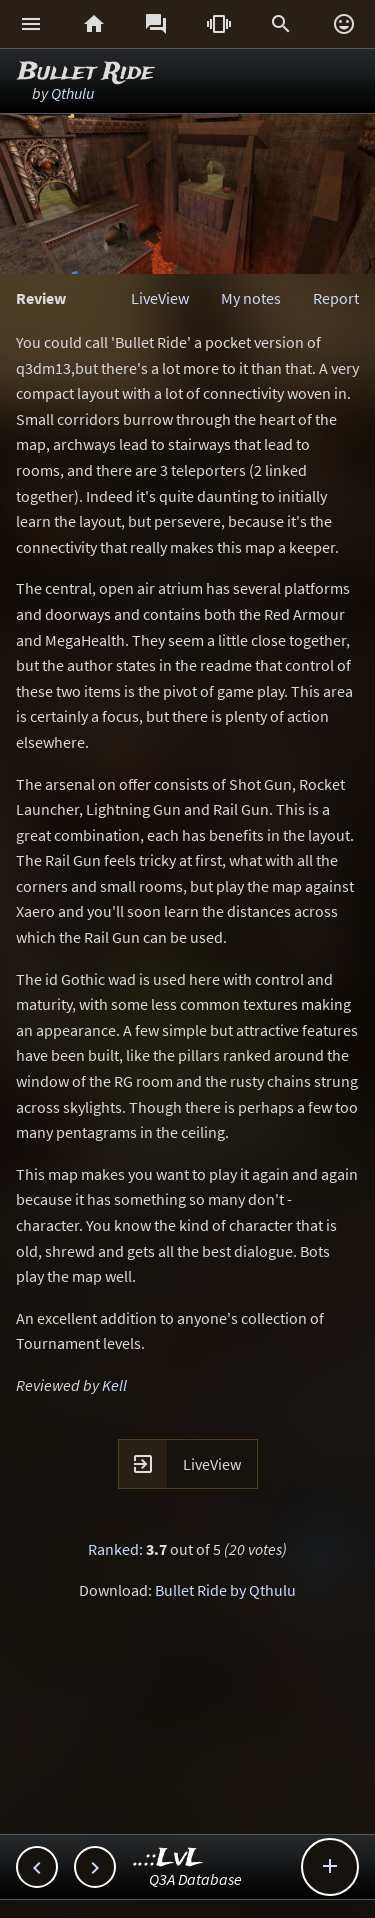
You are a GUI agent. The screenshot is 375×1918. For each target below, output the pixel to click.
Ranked (113, 1549)
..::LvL (168, 1858)
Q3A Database (195, 1879)
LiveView (160, 298)
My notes (251, 298)
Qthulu (72, 93)
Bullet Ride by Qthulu (225, 1590)
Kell (114, 1385)
